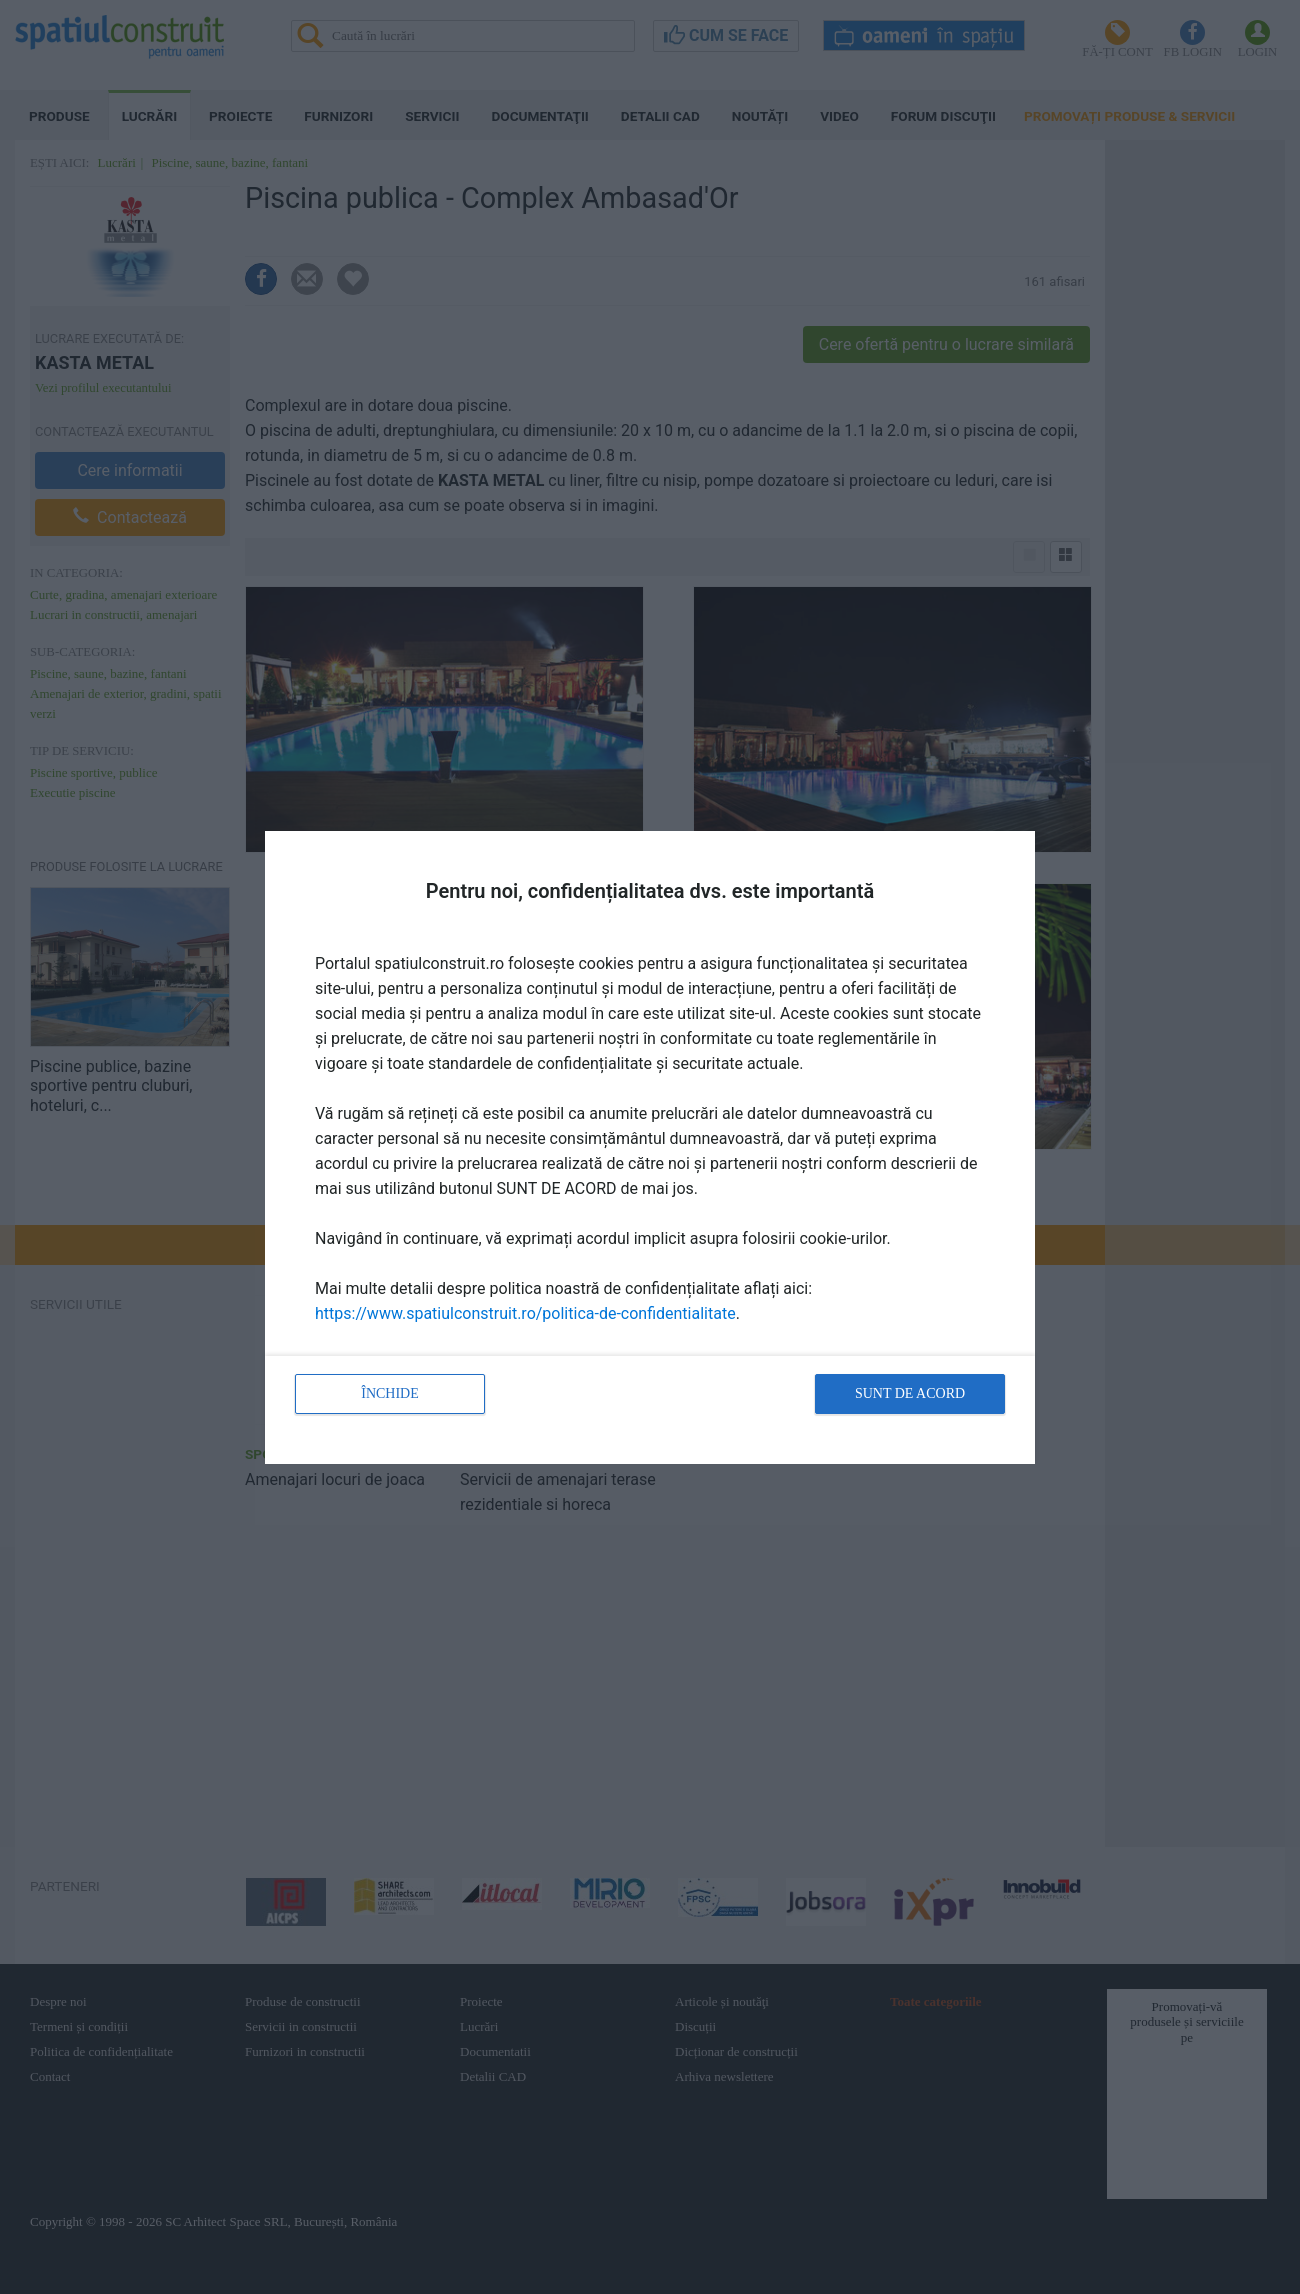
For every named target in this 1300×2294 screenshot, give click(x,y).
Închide (390, 1393)
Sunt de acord (910, 1393)
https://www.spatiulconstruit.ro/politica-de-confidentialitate (525, 1313)
